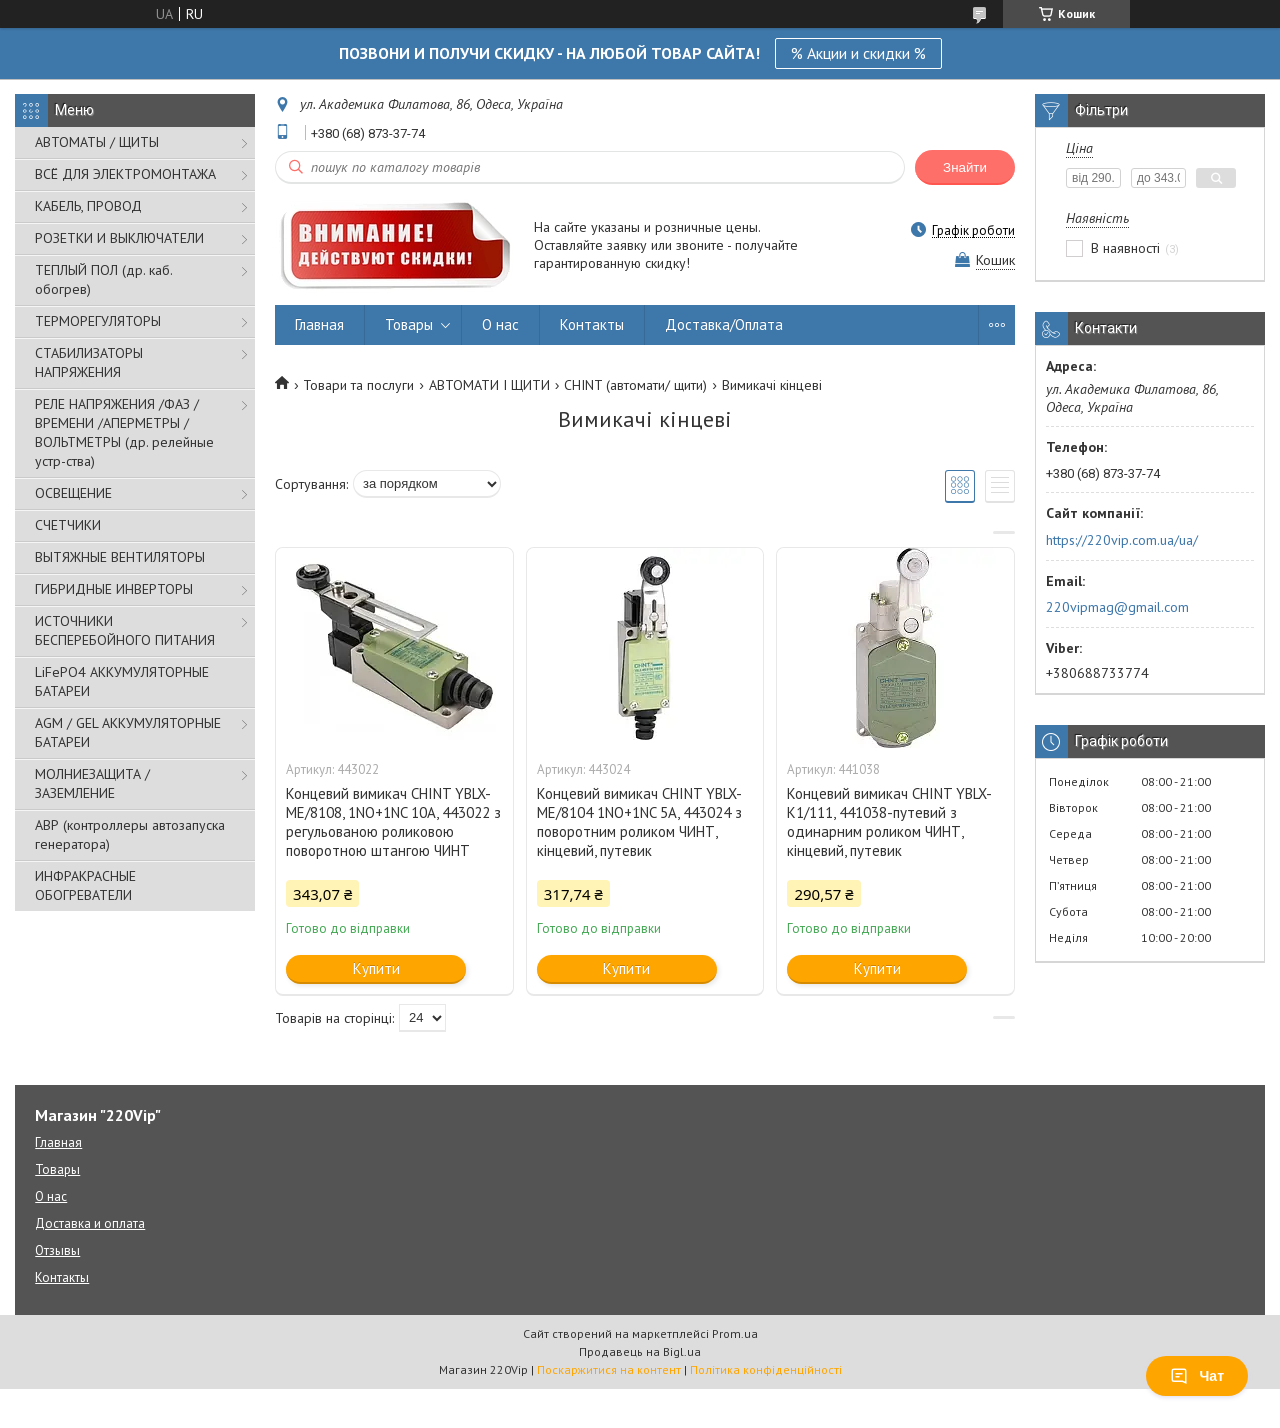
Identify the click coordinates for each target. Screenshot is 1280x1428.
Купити (376, 968)
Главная (319, 324)
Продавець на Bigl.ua (640, 1351)
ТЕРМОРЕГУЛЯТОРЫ (98, 321)
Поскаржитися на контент (609, 1369)
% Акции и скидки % (858, 53)
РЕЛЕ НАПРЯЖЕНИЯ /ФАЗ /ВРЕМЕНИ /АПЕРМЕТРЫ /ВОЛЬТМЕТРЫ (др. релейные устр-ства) (124, 432)
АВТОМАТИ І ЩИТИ (489, 385)
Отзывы (57, 1250)
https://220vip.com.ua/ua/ (1122, 540)
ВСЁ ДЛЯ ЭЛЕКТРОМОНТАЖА (125, 174)
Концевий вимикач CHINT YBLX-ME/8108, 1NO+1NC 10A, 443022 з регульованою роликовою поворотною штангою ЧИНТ (393, 822)
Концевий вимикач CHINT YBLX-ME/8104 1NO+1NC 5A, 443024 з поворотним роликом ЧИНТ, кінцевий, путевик (639, 822)
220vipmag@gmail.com (1117, 607)
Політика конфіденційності (766, 1369)
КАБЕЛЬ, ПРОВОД (88, 206)
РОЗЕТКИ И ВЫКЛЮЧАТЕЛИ (119, 238)
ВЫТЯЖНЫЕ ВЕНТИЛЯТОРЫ (120, 557)
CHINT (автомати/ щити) (635, 385)
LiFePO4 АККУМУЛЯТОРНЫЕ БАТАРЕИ (122, 681)
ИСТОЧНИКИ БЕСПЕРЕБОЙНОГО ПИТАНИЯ (125, 630)
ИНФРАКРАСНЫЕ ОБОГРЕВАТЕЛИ (85, 885)
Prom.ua (735, 1333)
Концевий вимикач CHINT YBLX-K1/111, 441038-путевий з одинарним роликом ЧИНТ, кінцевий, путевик (889, 822)
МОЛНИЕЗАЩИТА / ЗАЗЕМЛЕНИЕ (92, 783)
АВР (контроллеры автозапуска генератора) (130, 834)
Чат (1197, 1376)
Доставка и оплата (90, 1223)
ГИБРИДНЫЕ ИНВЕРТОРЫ (114, 589)
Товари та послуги (358, 385)
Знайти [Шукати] (965, 167)
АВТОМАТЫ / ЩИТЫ (97, 142)
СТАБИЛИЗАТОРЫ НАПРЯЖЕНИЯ (89, 362)
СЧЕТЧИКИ (68, 525)
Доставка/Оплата (724, 324)
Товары (409, 324)
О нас (500, 324)
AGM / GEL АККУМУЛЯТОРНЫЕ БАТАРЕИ (128, 732)
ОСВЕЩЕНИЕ (73, 493)
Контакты (592, 324)
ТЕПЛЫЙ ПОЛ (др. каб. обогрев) (103, 279)
